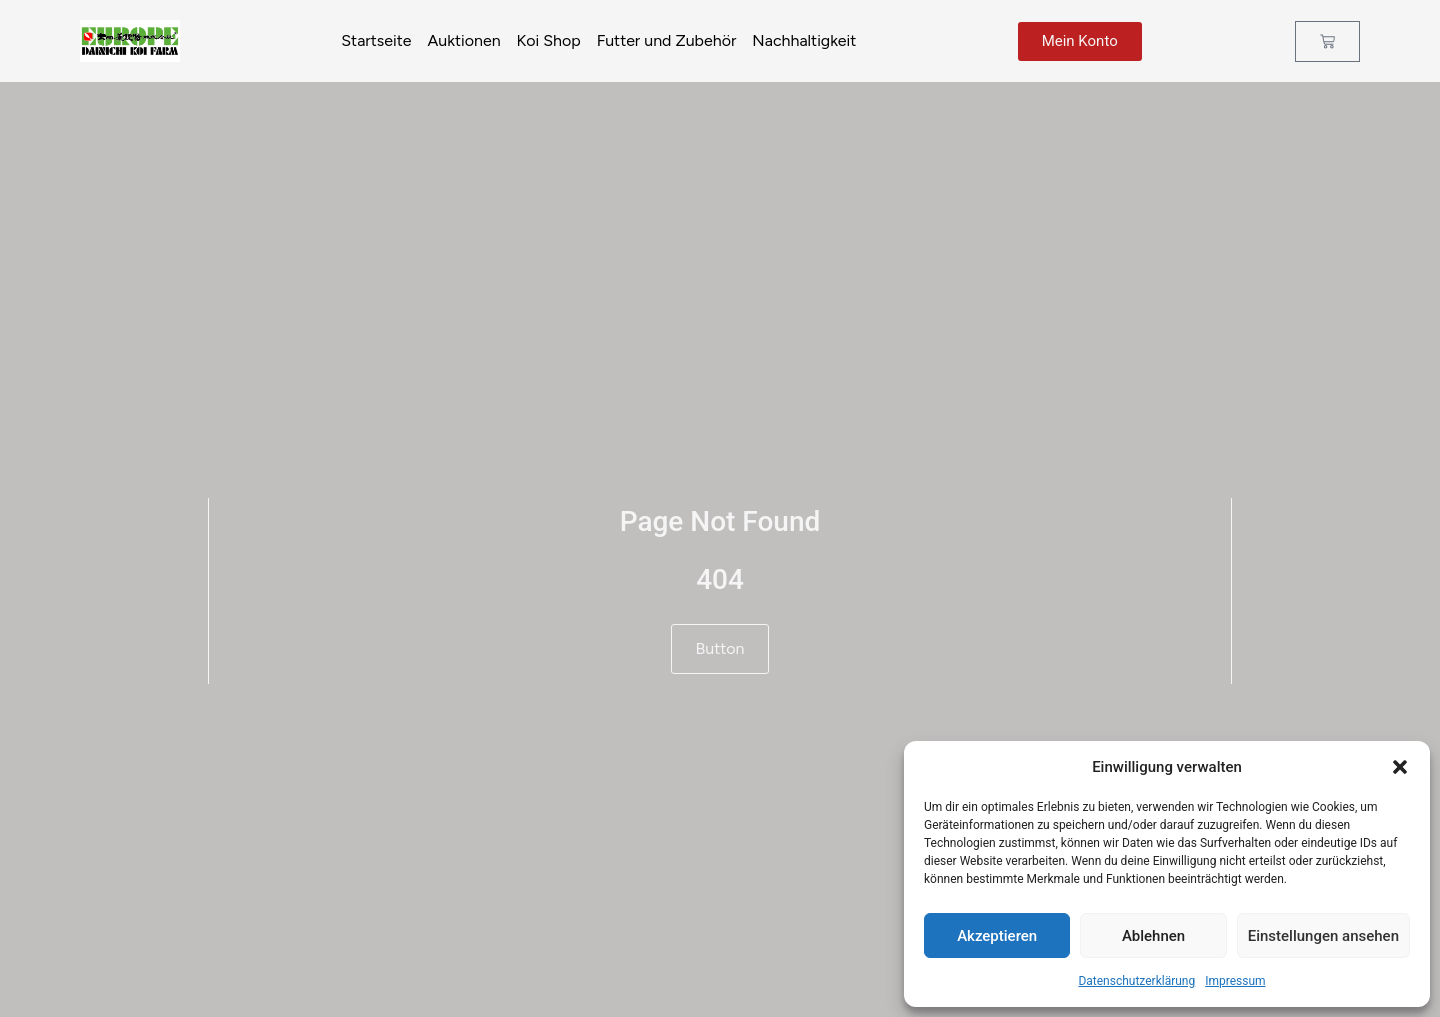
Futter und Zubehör (667, 40)
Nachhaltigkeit (804, 40)
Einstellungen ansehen (1323, 936)
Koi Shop (549, 40)
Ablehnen (1153, 936)
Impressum (1235, 981)
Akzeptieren (997, 936)
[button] (1400, 767)
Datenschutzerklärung (1136, 981)
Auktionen (463, 40)
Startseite (376, 40)
